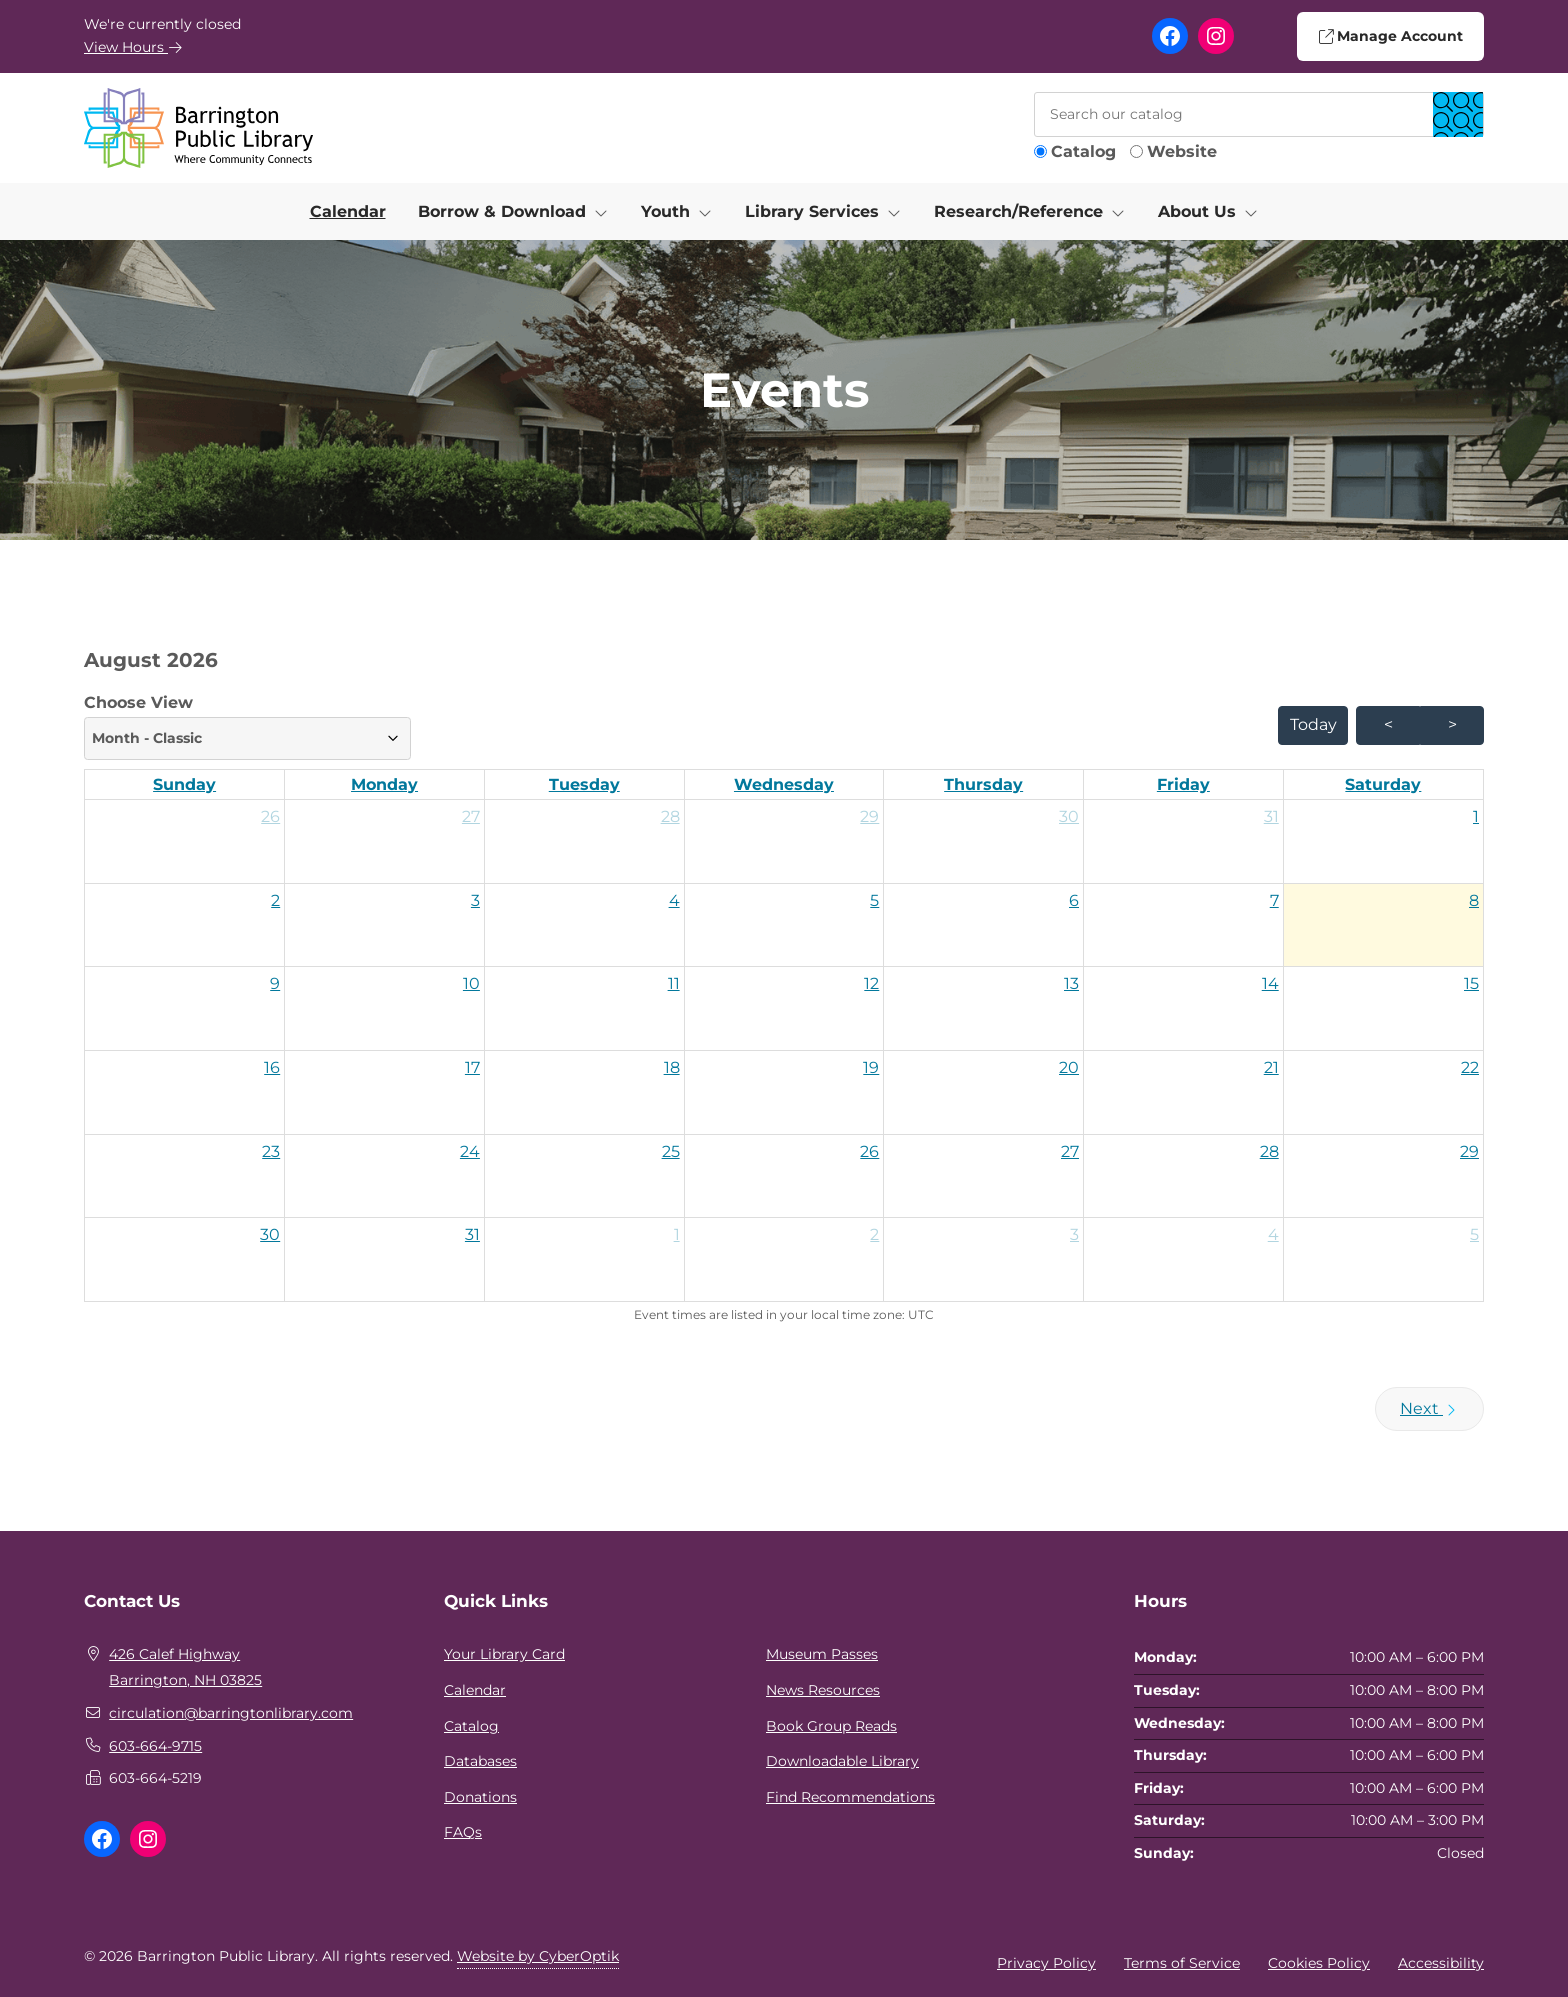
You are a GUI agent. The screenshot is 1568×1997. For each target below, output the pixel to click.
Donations (480, 1797)
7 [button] (1274, 900)
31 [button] (1271, 816)
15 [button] (1471, 983)
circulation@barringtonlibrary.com (231, 1713)
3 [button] (475, 900)
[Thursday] (983, 785)
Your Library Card (504, 1654)
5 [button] (874, 900)
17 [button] (472, 1067)
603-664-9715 (155, 1746)
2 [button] (275, 900)
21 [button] (1271, 1067)
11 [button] (674, 983)
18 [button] (672, 1067)
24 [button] (470, 1151)
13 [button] (1071, 983)
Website (1182, 151)
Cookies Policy (1319, 1963)
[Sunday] (184, 785)
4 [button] (674, 900)
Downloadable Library (842, 1761)
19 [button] (871, 1067)
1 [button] (1476, 816)
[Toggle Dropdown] (605, 212)
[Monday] (384, 785)
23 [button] (271, 1151)
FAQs (463, 1832)
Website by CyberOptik (538, 1956)
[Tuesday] (584, 785)
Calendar (348, 211)
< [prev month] (1388, 724)
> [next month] (1452, 724)
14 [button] (1270, 983)
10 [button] (471, 983)
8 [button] (1474, 900)
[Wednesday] (784, 785)
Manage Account (1390, 36)
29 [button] (869, 816)
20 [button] (1069, 1067)
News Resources (823, 1690)
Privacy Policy (1046, 1963)
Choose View (247, 726)
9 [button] (275, 983)
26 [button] (270, 816)
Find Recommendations (850, 1797)
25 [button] (671, 1151)
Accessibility (1441, 1963)
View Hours (133, 47)
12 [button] (871, 983)
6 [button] (1074, 900)
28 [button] (670, 816)
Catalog (1083, 151)
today (1313, 724)
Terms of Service (1182, 1963)
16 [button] (272, 1067)
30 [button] (1069, 816)
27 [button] (471, 816)
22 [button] (1470, 1067)
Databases (480, 1761)
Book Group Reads (831, 1726)
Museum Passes (822, 1654)
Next (1429, 1408)
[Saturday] (1383, 785)
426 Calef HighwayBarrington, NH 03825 (185, 1667)
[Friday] (1183, 785)
